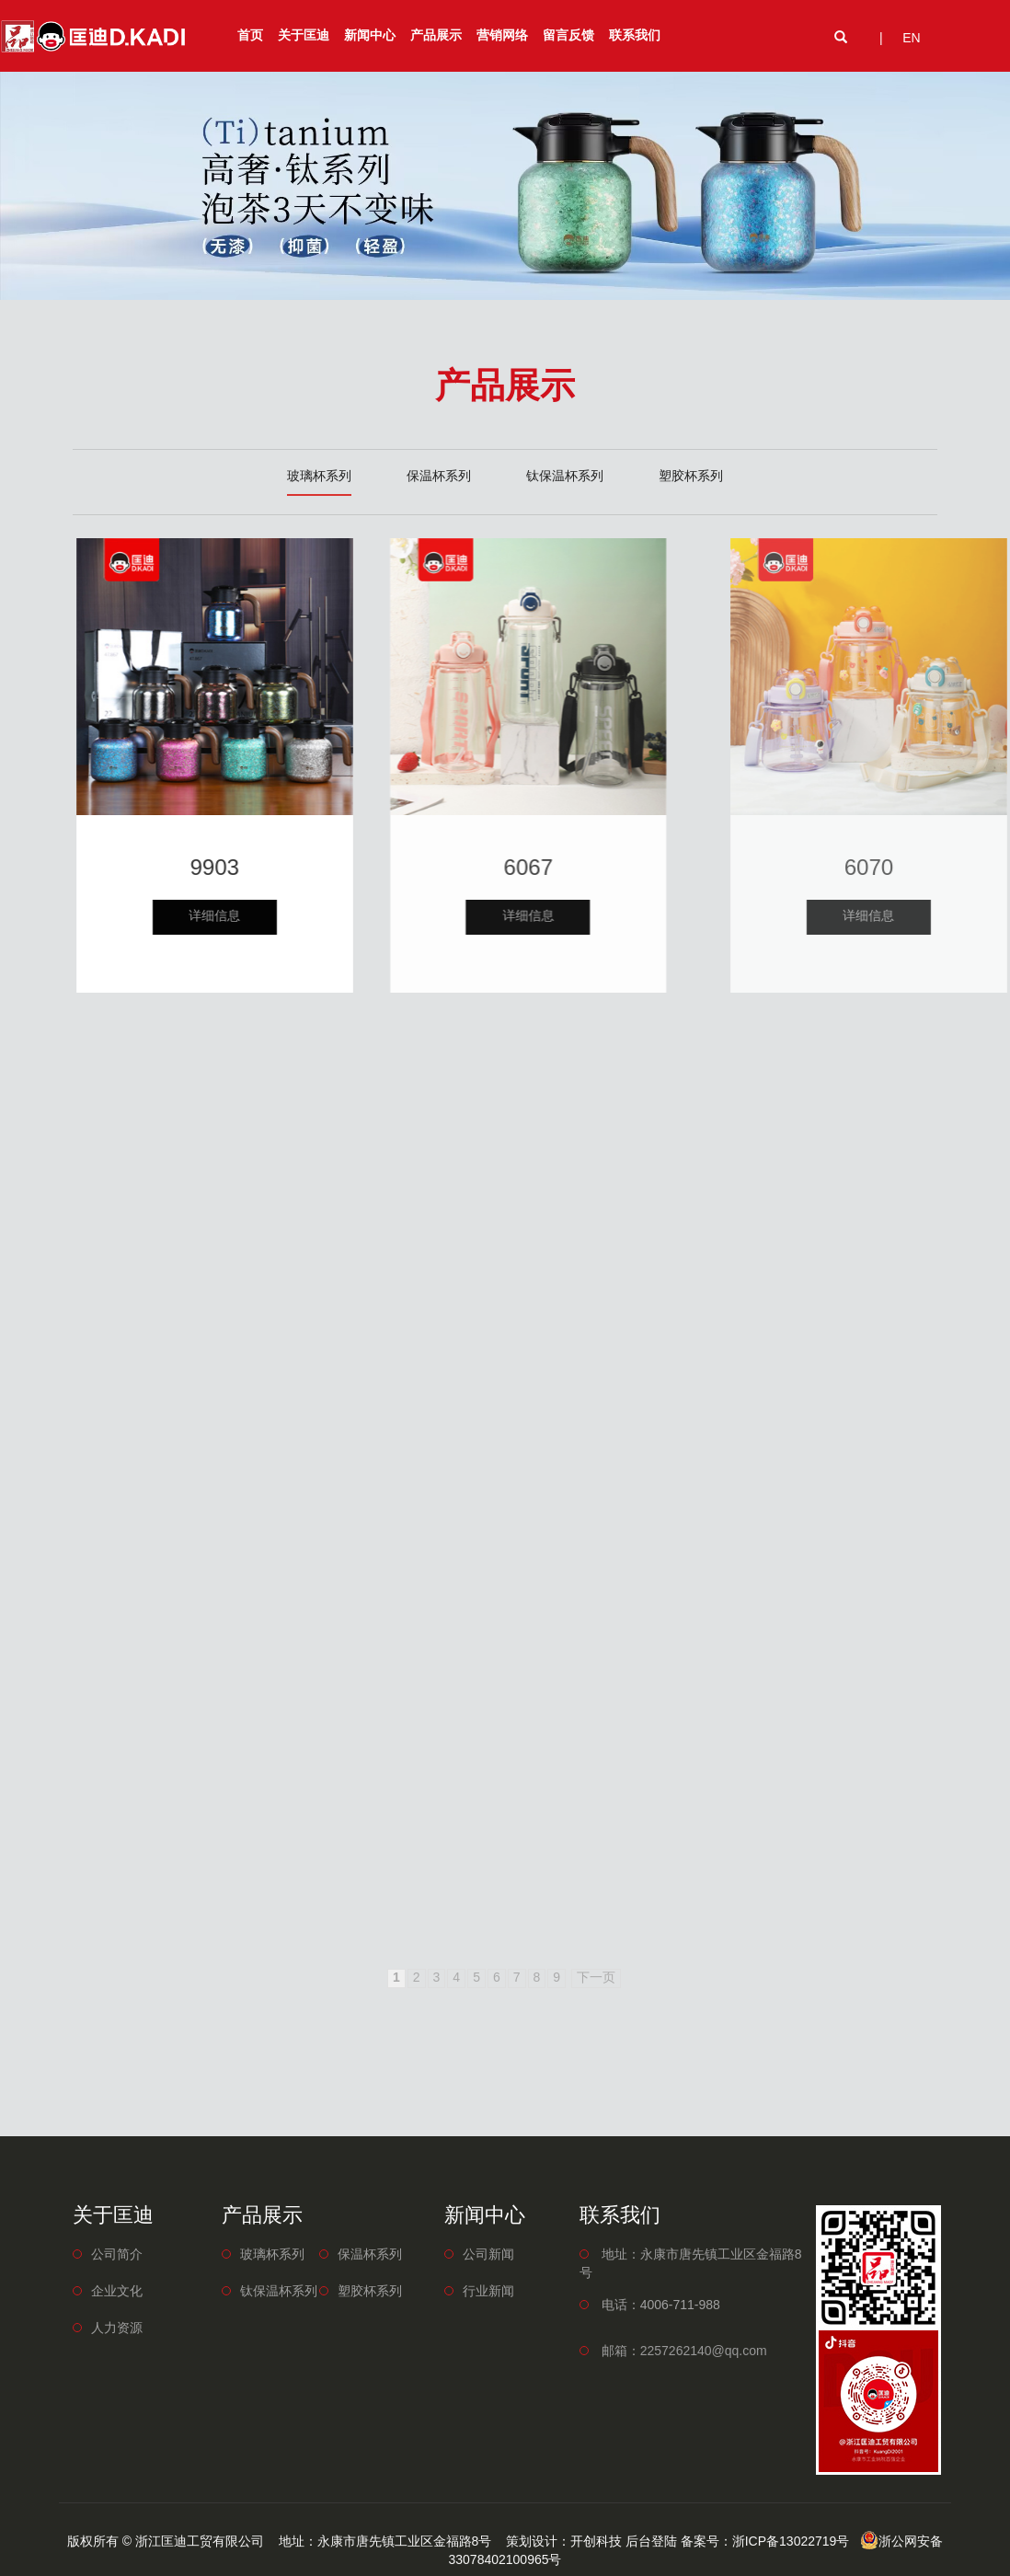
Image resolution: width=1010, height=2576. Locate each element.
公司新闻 (488, 2255)
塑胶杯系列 (691, 477)
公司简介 (117, 2255)
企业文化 (117, 2292)
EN (911, 39)
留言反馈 (568, 36)
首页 (250, 36)
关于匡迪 (303, 36)
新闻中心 (370, 36)
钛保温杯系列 (564, 477)
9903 (246, 868)
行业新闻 (488, 2292)
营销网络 (502, 36)
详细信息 (245, 917)
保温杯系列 (439, 477)
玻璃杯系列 (319, 477)
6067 (599, 868)
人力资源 (117, 2329)
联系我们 (634, 36)
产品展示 (436, 36)
